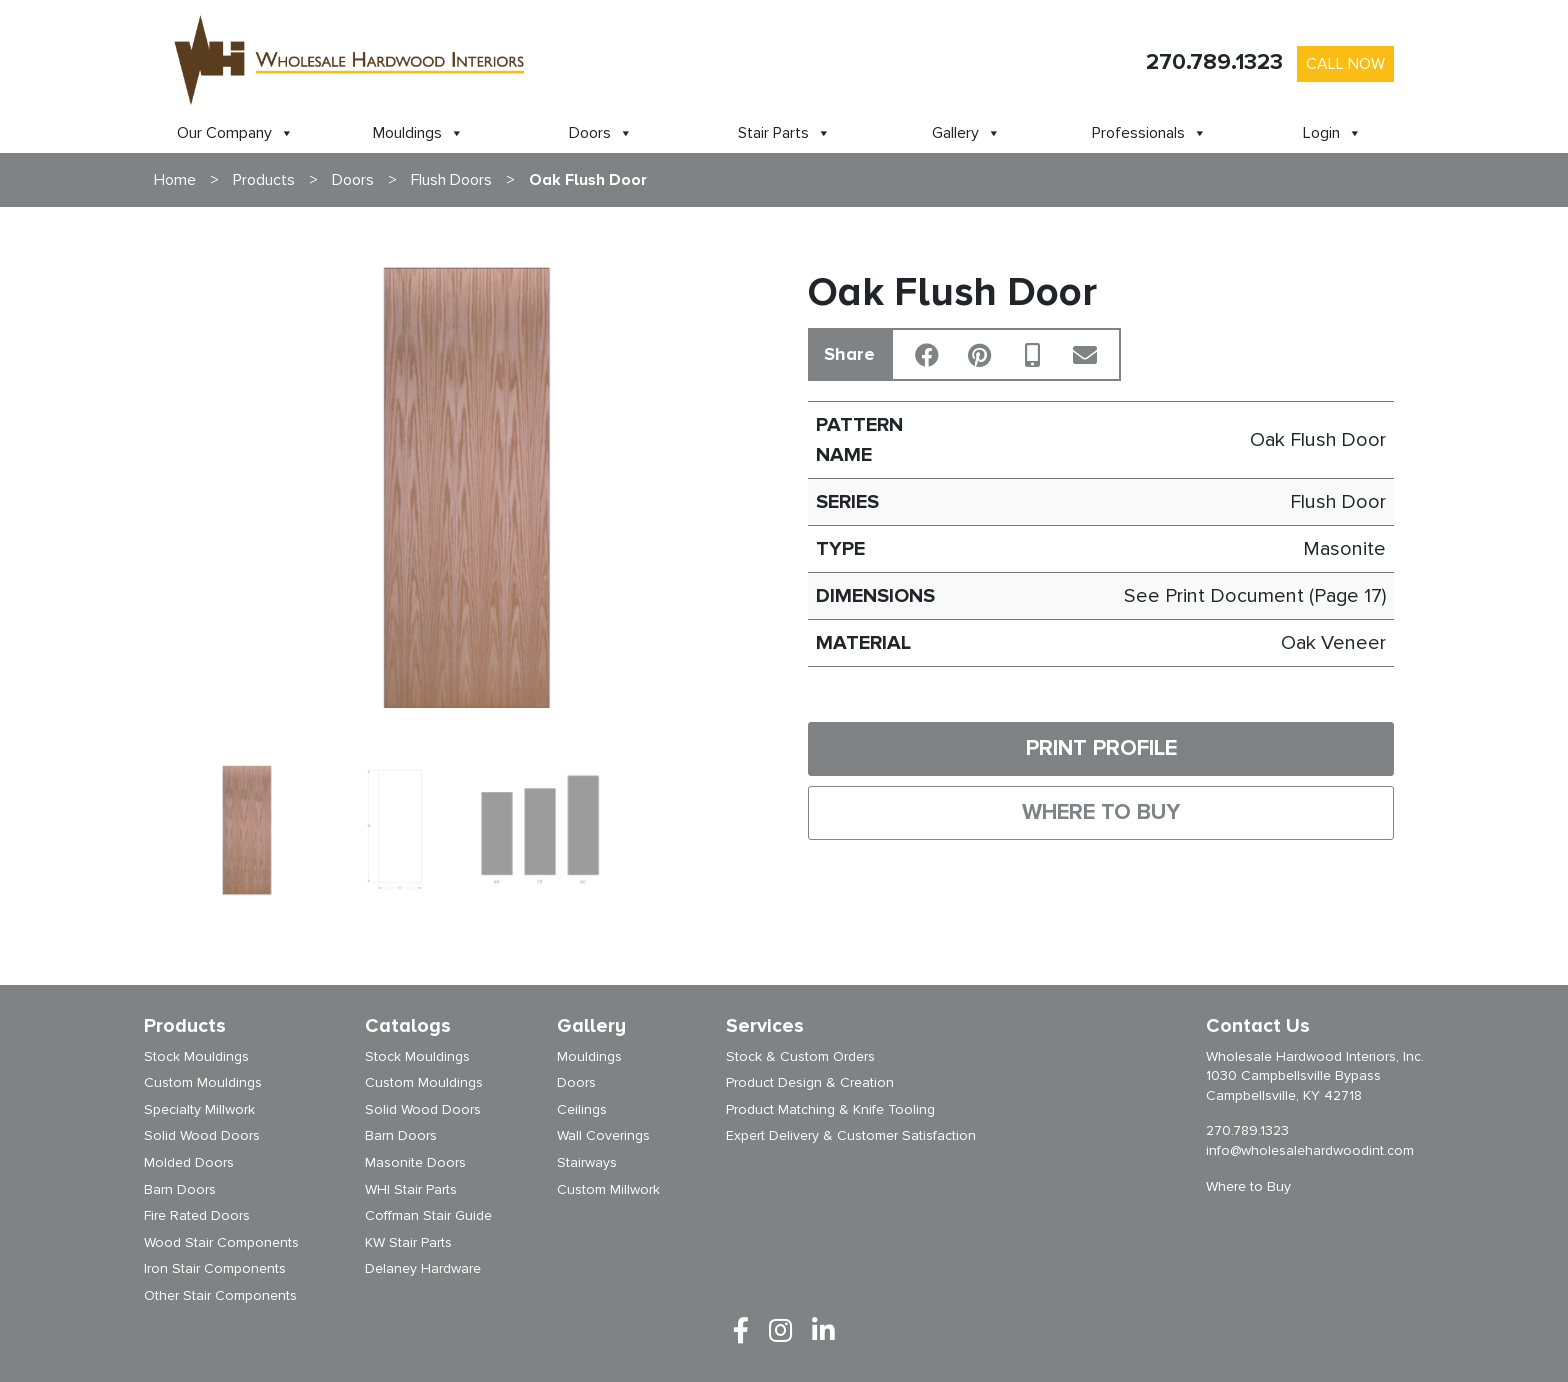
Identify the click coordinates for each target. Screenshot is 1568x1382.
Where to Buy (1101, 812)
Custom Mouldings (203, 1082)
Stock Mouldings (196, 1056)
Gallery (966, 133)
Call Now (1345, 64)
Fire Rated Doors (197, 1215)
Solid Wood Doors (202, 1135)
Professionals (1149, 133)
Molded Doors (189, 1162)
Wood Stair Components (221, 1242)
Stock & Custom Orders (800, 1056)
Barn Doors (180, 1189)
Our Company (235, 133)
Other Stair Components (220, 1295)
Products (264, 180)
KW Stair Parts (408, 1242)
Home (175, 180)
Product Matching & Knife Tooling (830, 1109)
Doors (601, 133)
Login (1332, 133)
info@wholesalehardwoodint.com (1310, 1150)
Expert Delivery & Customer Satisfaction (851, 1135)
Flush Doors (451, 180)
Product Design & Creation (810, 1082)
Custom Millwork (608, 1189)
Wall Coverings (603, 1135)
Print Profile (1101, 748)
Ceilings (582, 1109)
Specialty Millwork (199, 1109)
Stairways (587, 1162)
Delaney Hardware (423, 1268)
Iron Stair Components (215, 1268)
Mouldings (418, 133)
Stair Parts (784, 133)
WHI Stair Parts (411, 1189)
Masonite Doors (415, 1162)
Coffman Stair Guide (428, 1215)
